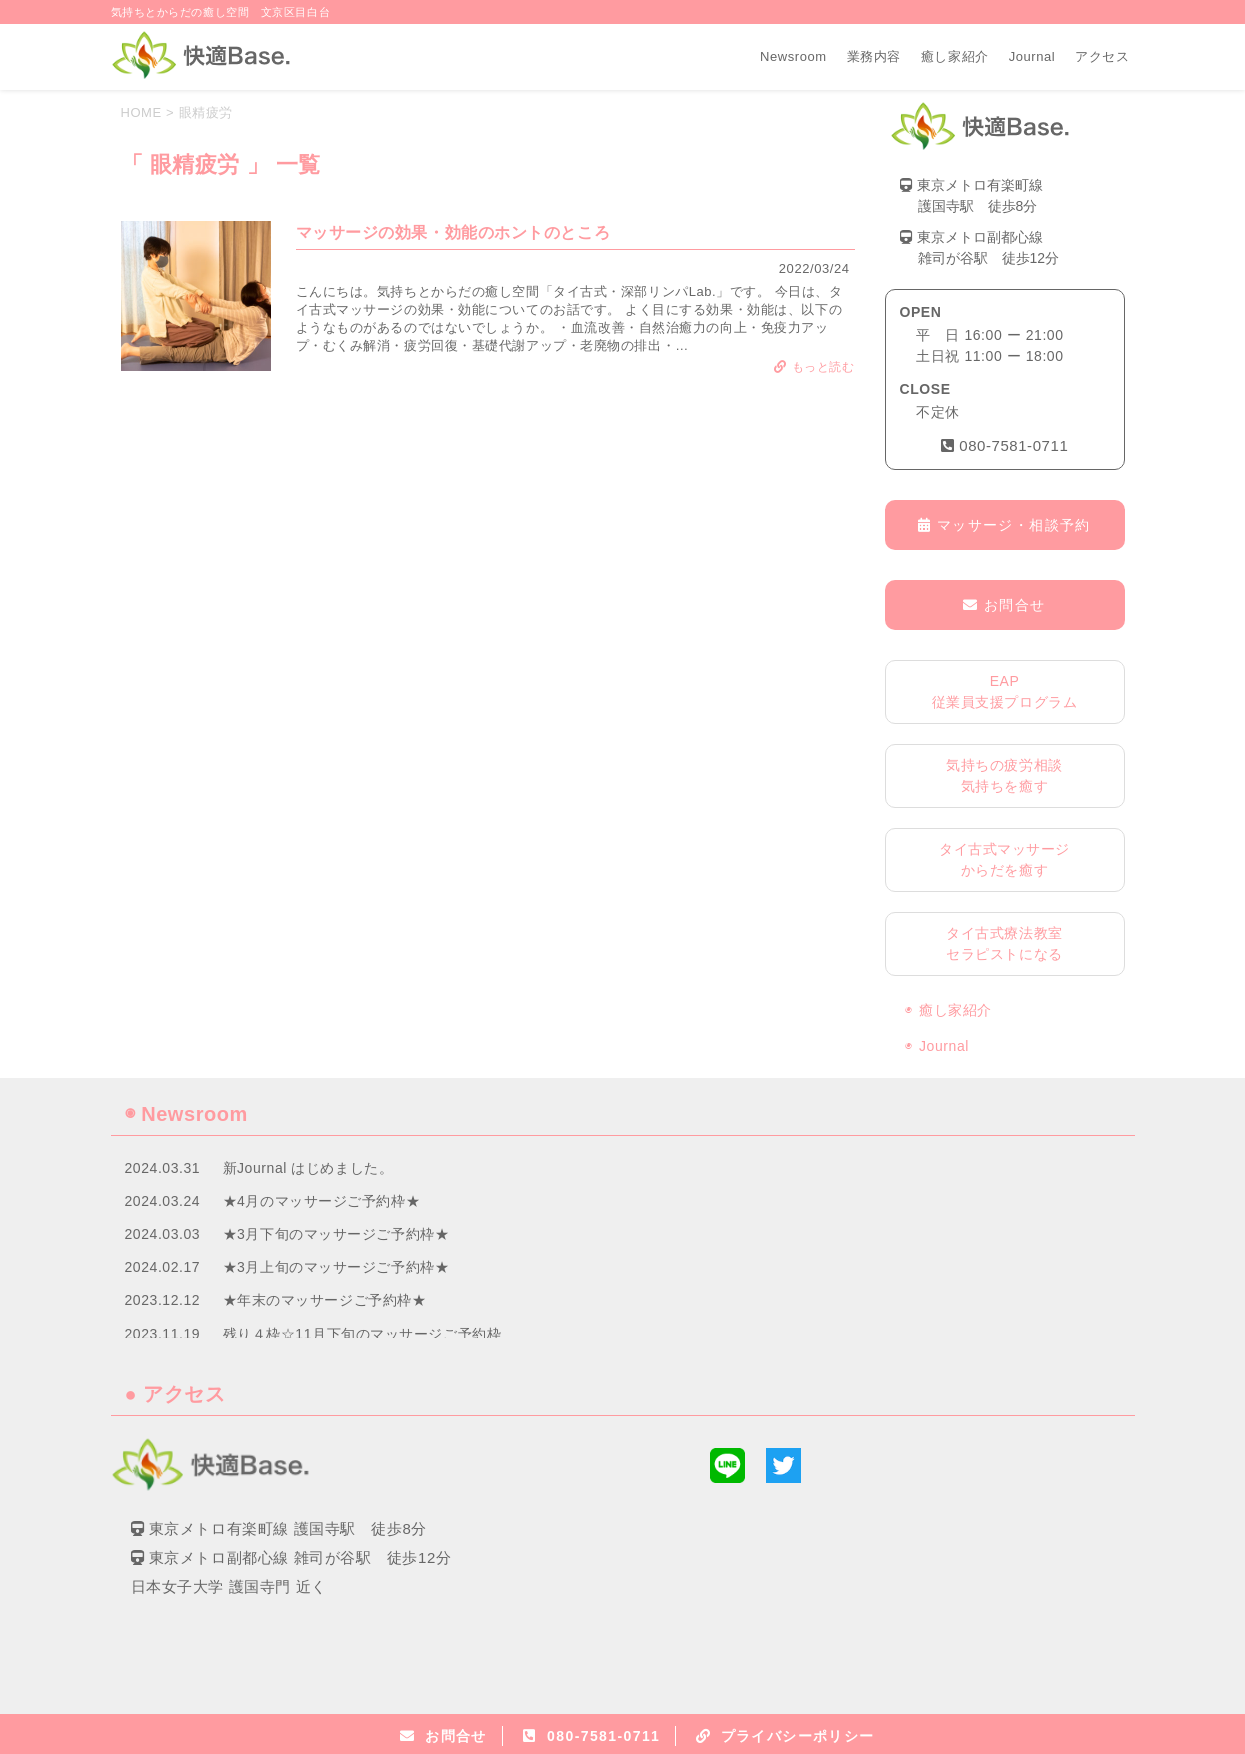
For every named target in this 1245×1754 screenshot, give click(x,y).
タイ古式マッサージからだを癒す (1004, 859)
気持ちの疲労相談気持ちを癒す (1004, 775)
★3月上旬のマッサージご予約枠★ (336, 1267)
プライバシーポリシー (798, 1736)
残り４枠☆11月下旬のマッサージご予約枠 (362, 1334)
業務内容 (874, 56)
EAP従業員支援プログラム (1005, 691)
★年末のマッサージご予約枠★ (325, 1300)
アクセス (1102, 56)
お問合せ (1004, 605)
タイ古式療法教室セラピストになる (1004, 943)
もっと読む (814, 367)
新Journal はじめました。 (308, 1168)
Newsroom (793, 56)
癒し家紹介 (955, 56)
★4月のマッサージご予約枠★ (322, 1201)
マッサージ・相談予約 (1004, 525)
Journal (1032, 56)
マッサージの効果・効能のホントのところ (453, 232)
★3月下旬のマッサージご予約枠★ (336, 1234)
